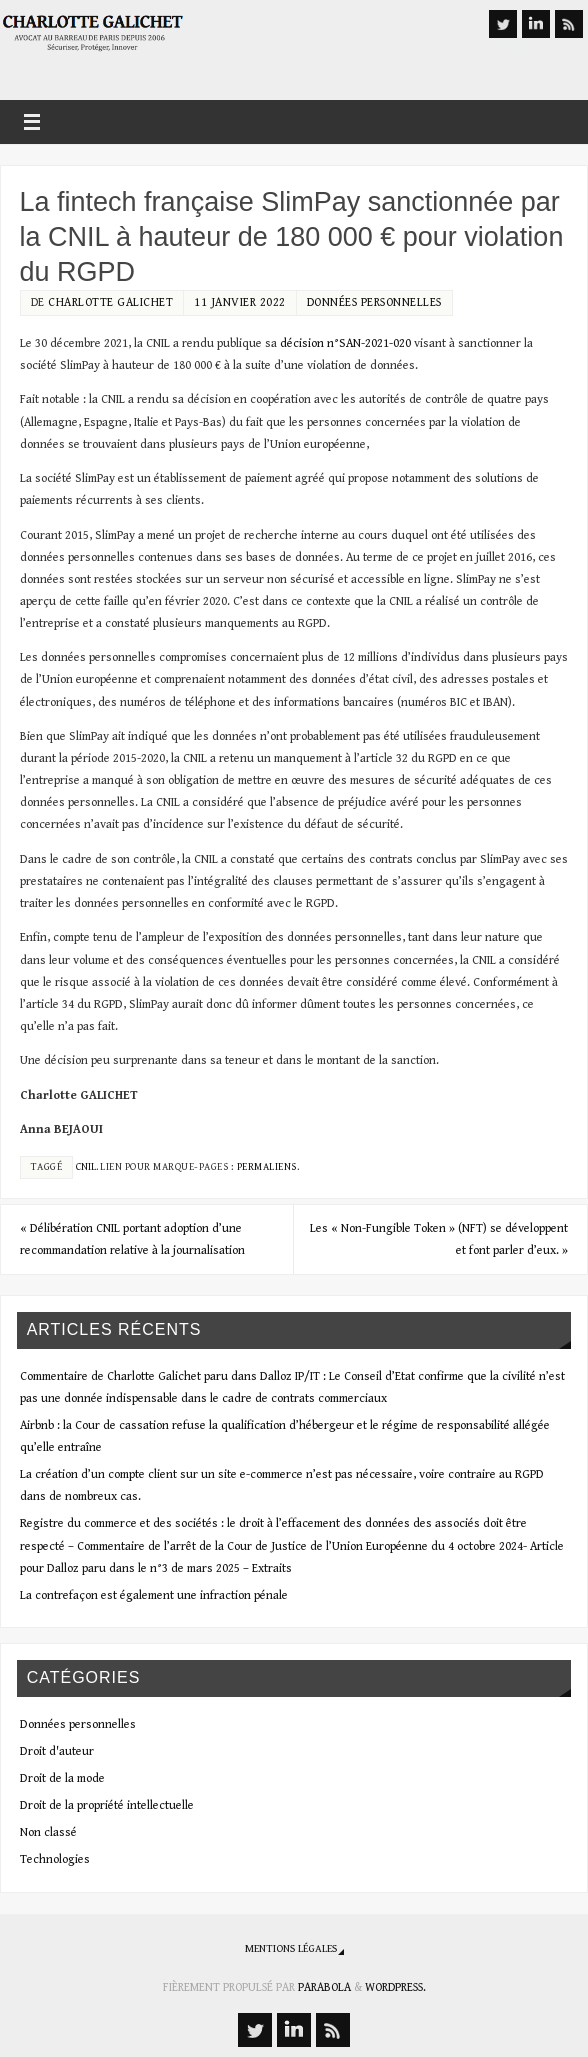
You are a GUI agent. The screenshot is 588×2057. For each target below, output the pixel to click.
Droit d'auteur (57, 1751)
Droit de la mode (62, 1778)
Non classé (48, 1832)
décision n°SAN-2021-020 (345, 343)
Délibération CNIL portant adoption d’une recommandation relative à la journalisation (132, 1239)
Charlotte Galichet (110, 302)
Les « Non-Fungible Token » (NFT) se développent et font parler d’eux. (439, 1239)
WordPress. (395, 1987)
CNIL (86, 1167)
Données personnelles (374, 302)
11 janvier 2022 (240, 302)
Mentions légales (291, 1948)
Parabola (324, 1987)
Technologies (55, 1859)
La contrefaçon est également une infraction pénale (154, 1595)
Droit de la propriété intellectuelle (107, 1805)
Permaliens (267, 1167)
